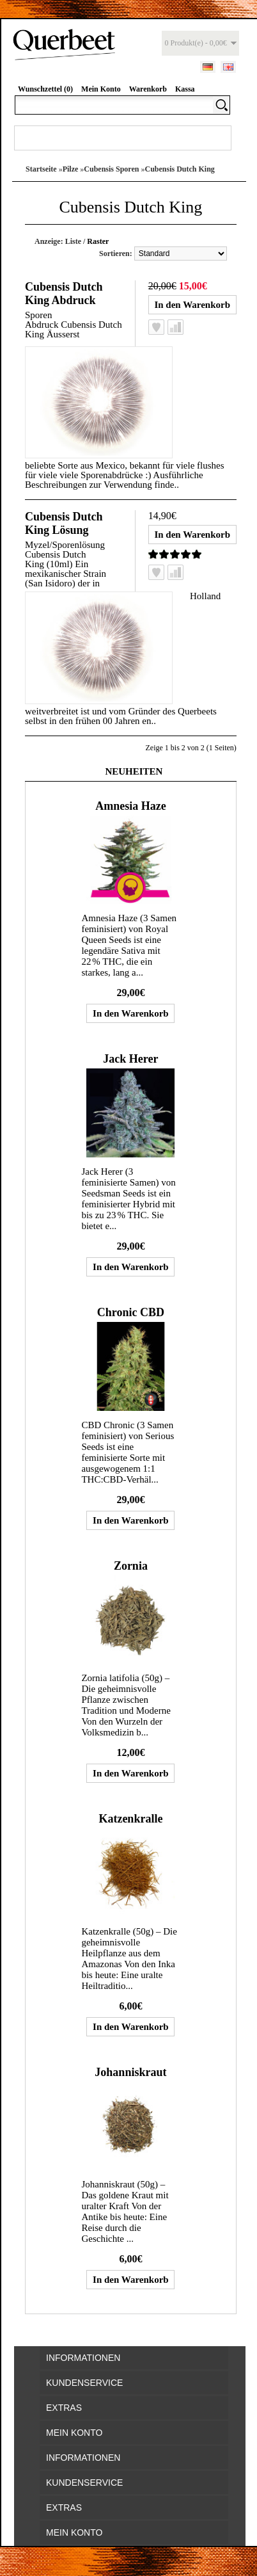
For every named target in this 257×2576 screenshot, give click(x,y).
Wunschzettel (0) (45, 89)
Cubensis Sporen (111, 169)
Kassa (185, 89)
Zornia (131, 1565)
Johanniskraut (130, 2072)
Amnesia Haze (130, 806)
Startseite (41, 169)
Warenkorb (148, 89)
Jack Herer (130, 1058)
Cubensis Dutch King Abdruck (64, 293)
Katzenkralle (130, 1818)
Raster (98, 241)
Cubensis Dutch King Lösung (64, 523)
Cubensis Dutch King (179, 169)
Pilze (71, 169)
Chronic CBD (130, 1312)
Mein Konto (101, 89)
